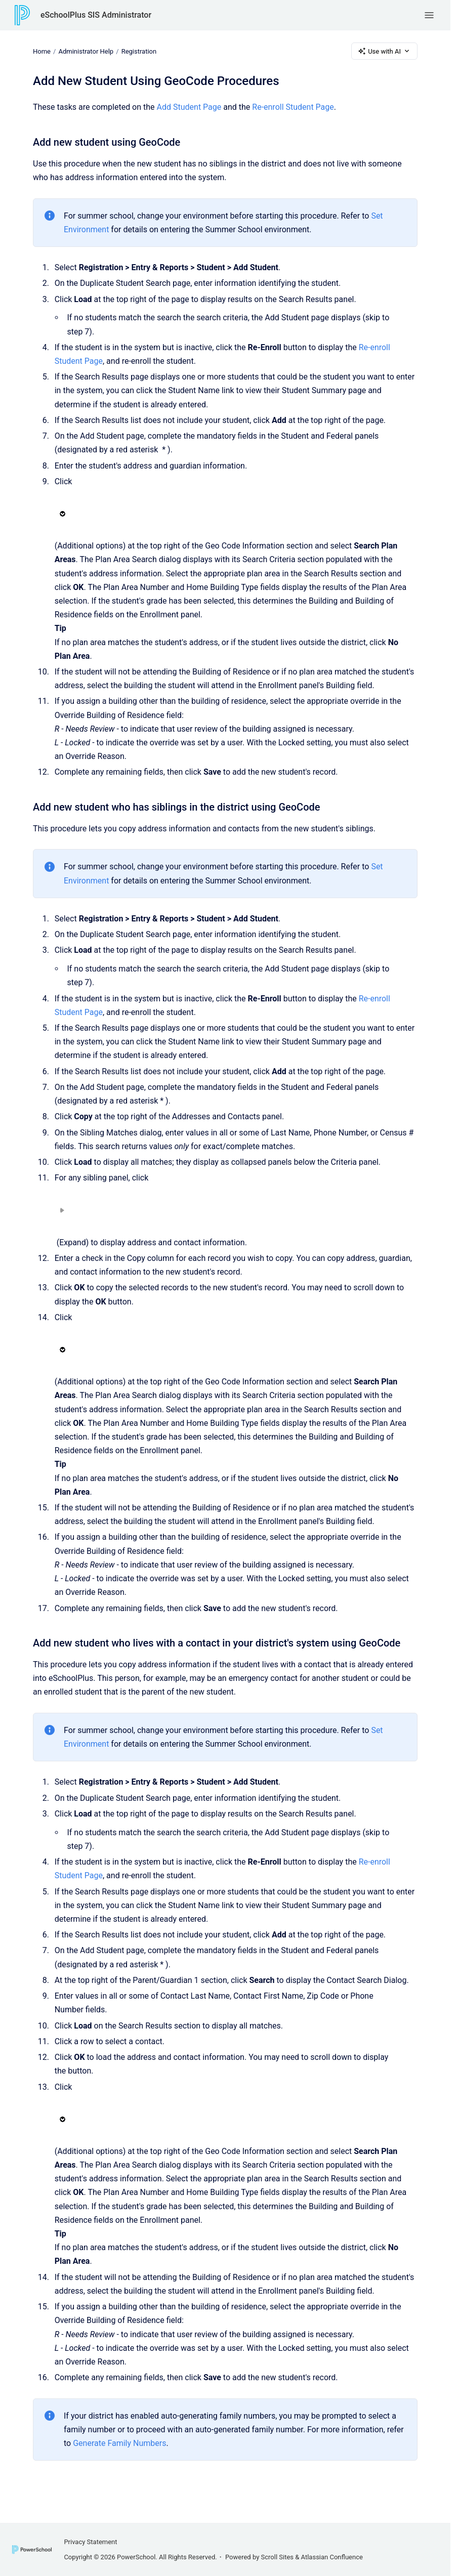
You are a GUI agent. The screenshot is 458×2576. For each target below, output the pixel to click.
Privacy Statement (90, 2542)
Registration (139, 51)
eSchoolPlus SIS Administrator (95, 15)
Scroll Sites (277, 2557)
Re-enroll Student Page (293, 107)
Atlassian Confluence (332, 2557)
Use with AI (384, 51)
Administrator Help (85, 51)
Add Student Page (189, 107)
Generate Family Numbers (119, 2443)
